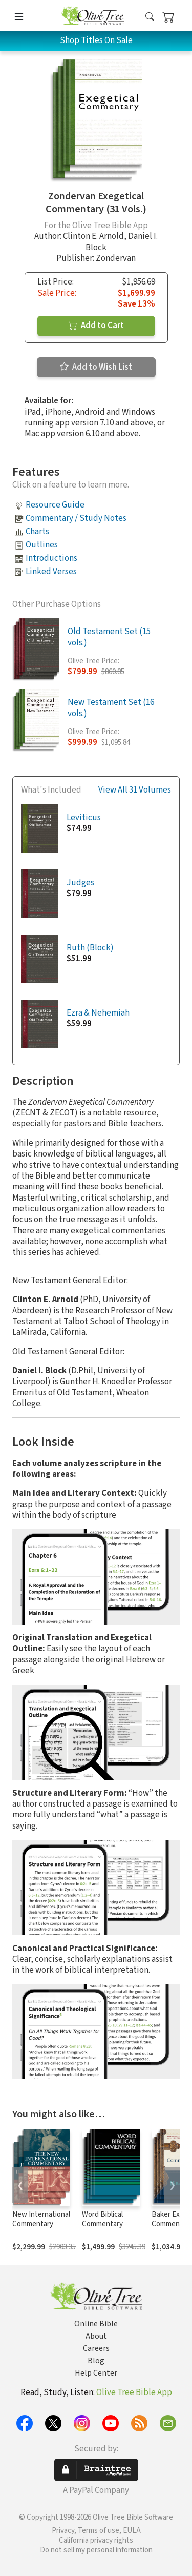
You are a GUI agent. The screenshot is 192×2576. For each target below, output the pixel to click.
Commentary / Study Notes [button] (76, 518)
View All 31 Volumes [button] (134, 790)
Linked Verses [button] (51, 571)
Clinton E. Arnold (93, 236)
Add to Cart (96, 325)
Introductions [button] (51, 558)
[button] (149, 17)
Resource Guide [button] (55, 505)
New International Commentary (41, 2219)
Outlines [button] (42, 545)
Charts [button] (37, 531)
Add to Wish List (96, 367)
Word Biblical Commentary (102, 2219)
